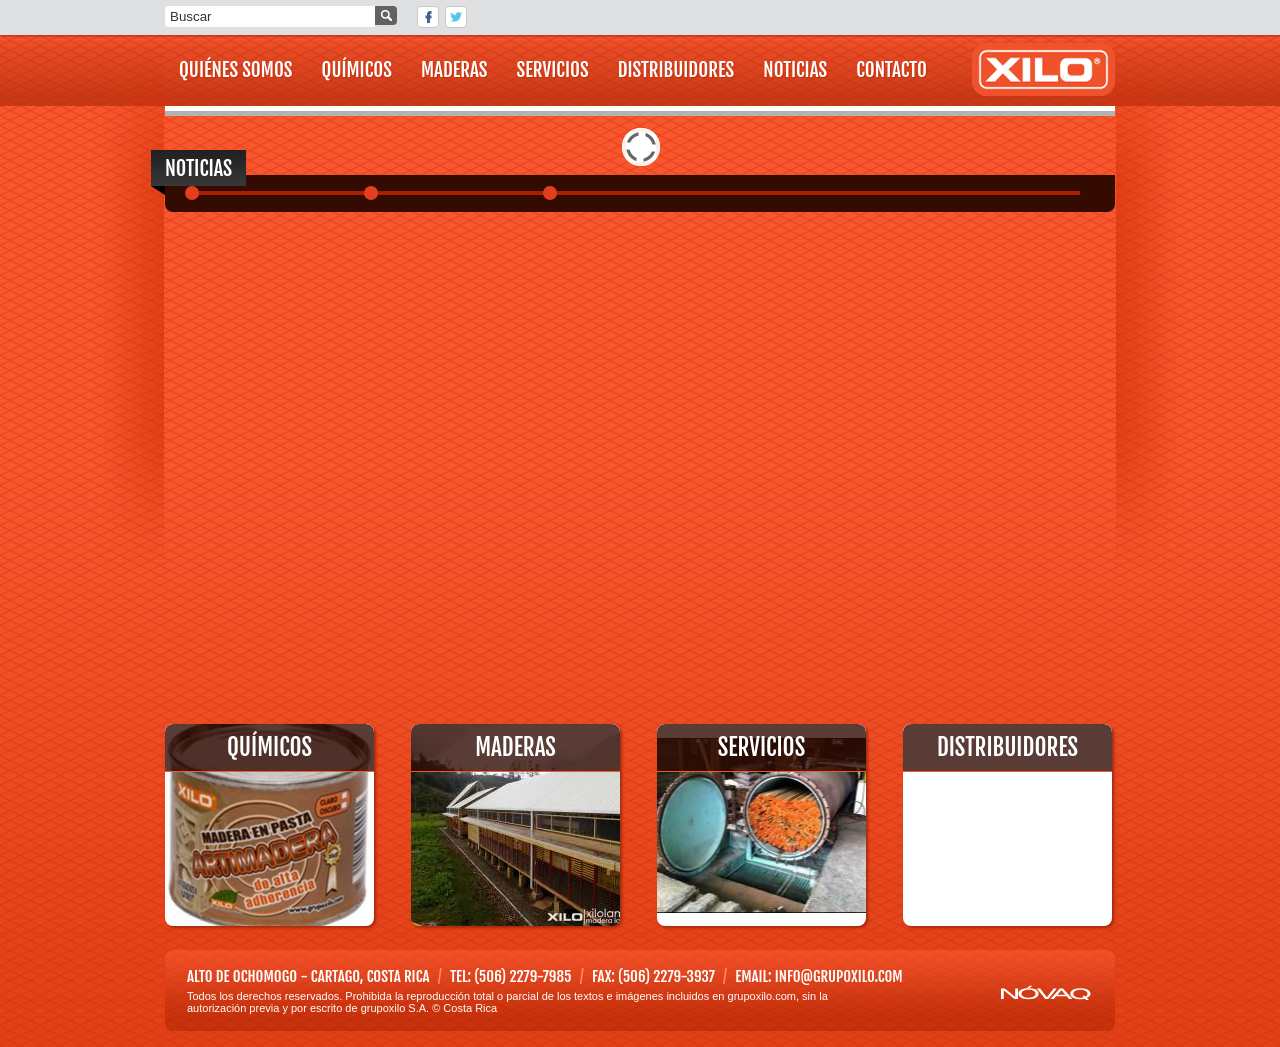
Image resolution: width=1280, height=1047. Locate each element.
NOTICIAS (795, 70)
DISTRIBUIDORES (676, 70)
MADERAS (454, 70)
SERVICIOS (553, 70)
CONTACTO (891, 70)
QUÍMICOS (357, 70)
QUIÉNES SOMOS (236, 70)
